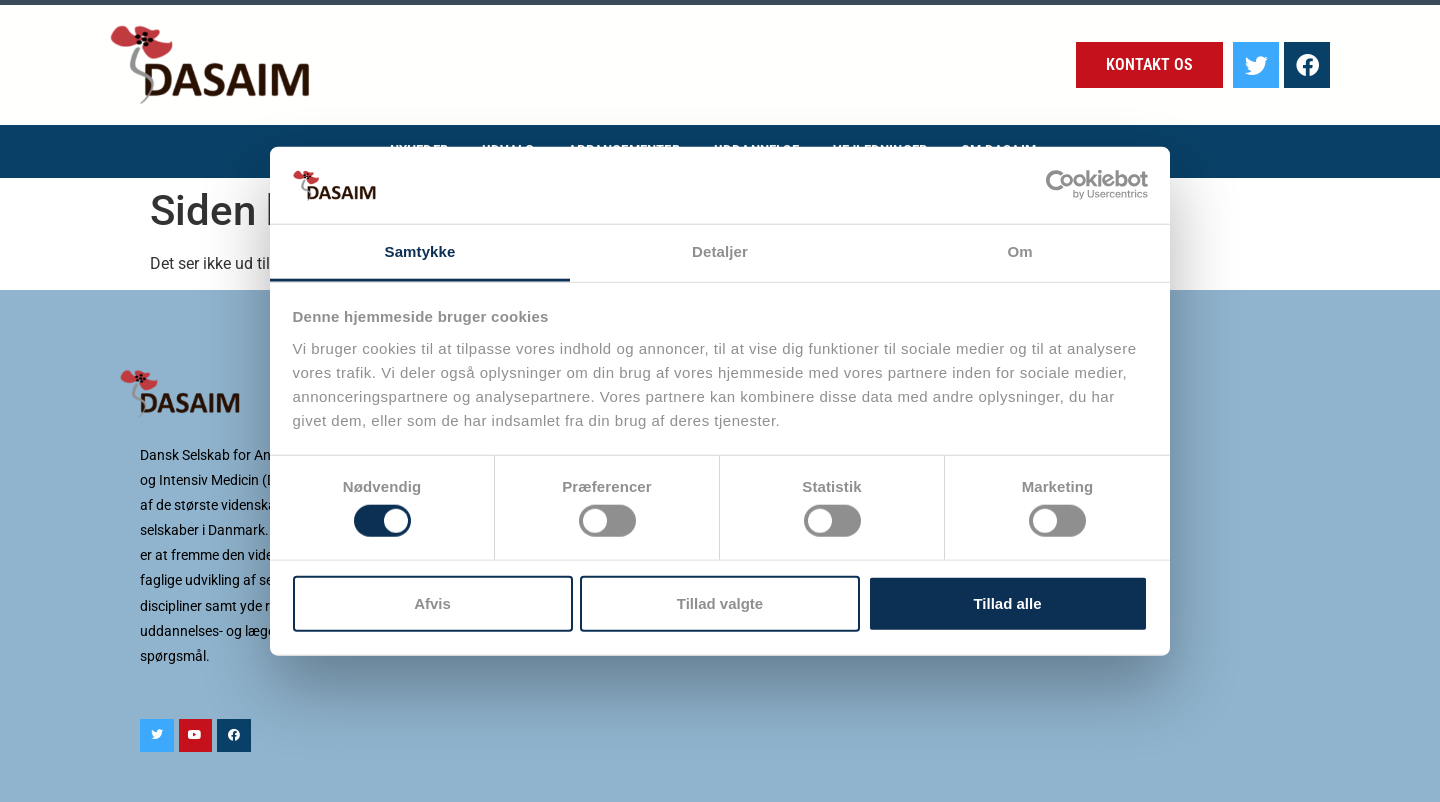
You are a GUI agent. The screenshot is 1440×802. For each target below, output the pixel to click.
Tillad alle (1007, 602)
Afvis (432, 602)
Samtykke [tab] (420, 251)
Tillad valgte (720, 602)
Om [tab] (1019, 251)
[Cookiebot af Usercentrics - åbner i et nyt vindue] (1060, 185)
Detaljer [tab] (720, 251)
